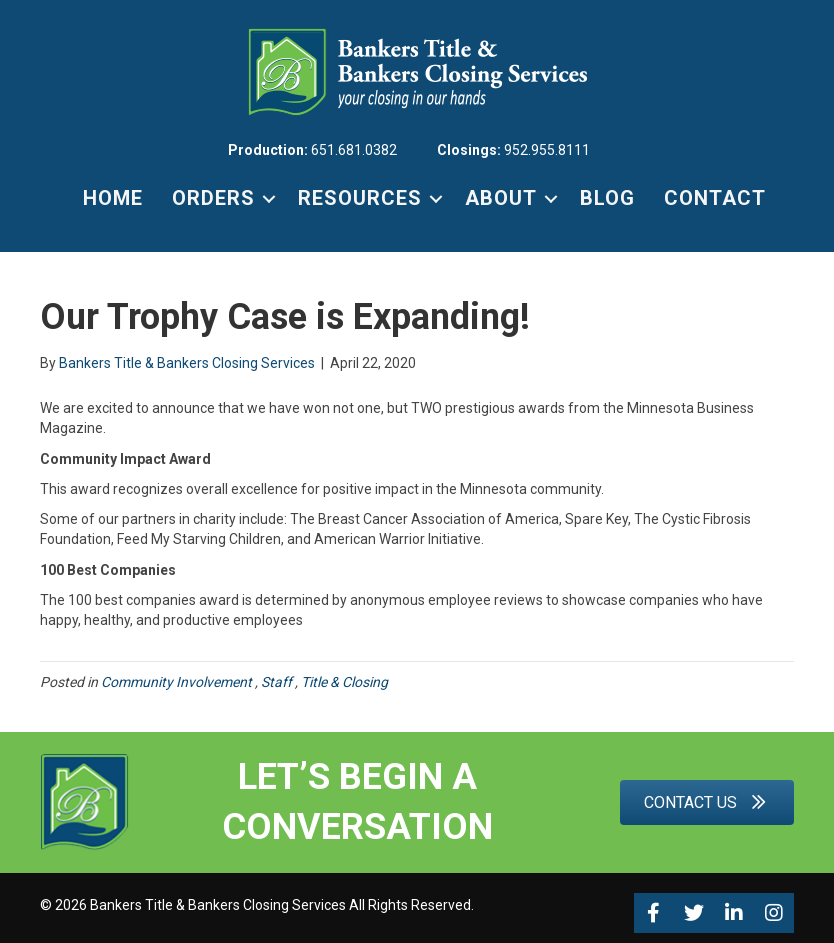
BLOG (607, 198)
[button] (654, 913)
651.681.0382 (354, 150)
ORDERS (213, 198)
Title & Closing (346, 682)
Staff (278, 682)
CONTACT (715, 198)
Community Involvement (178, 682)
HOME (113, 198)
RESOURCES (360, 198)
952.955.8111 (547, 150)
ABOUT (501, 198)
